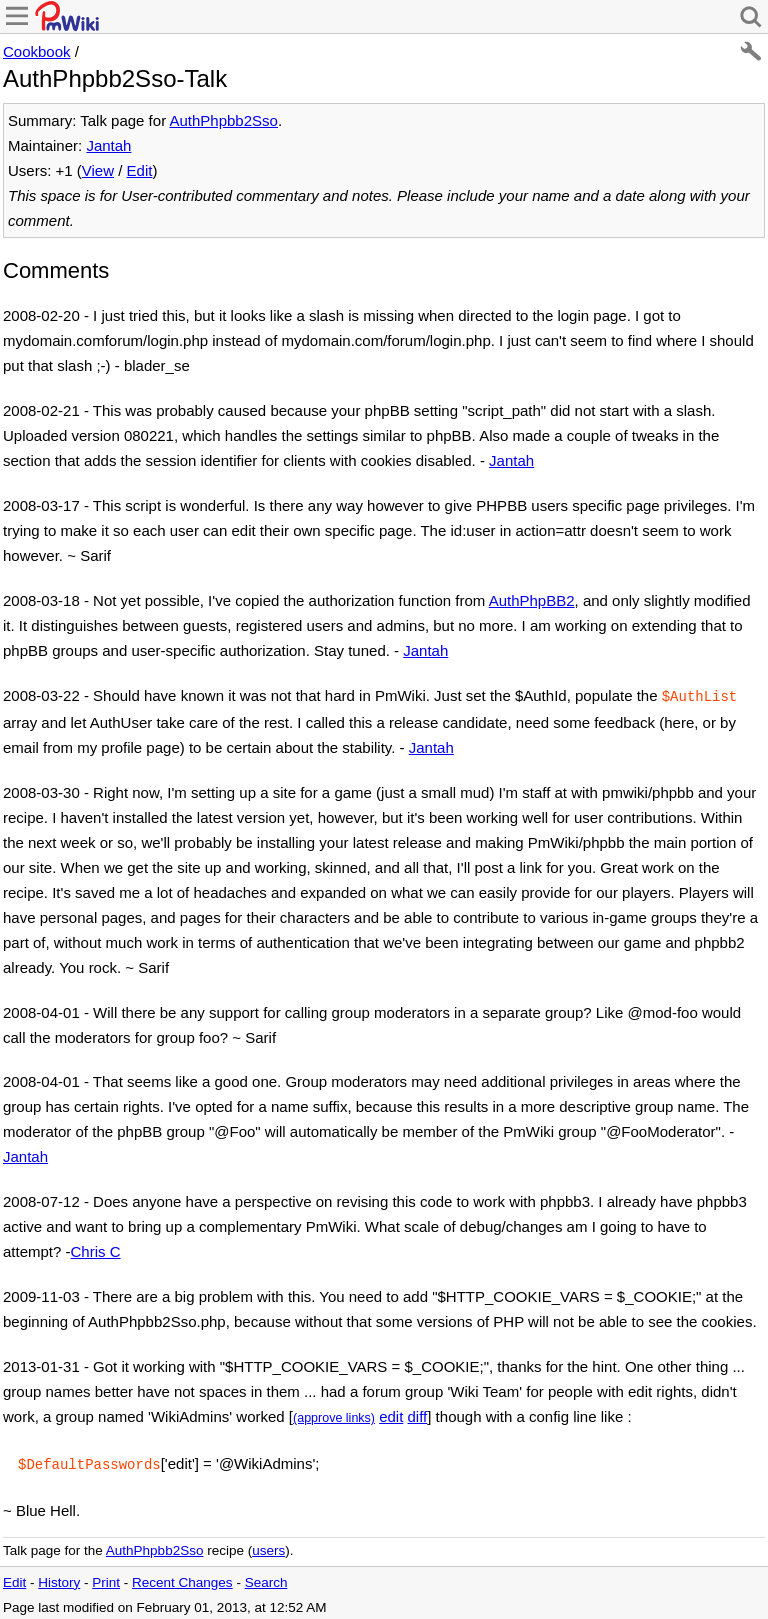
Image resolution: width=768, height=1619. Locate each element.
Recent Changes (182, 1578)
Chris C (96, 1249)
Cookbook (37, 51)
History (59, 1578)
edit (391, 1414)
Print (106, 1578)
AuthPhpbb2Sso (223, 120)
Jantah (108, 145)
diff (418, 1414)
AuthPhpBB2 (532, 600)
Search (266, 1578)
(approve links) (334, 1416)
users (268, 1546)
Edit (140, 170)
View (98, 170)
